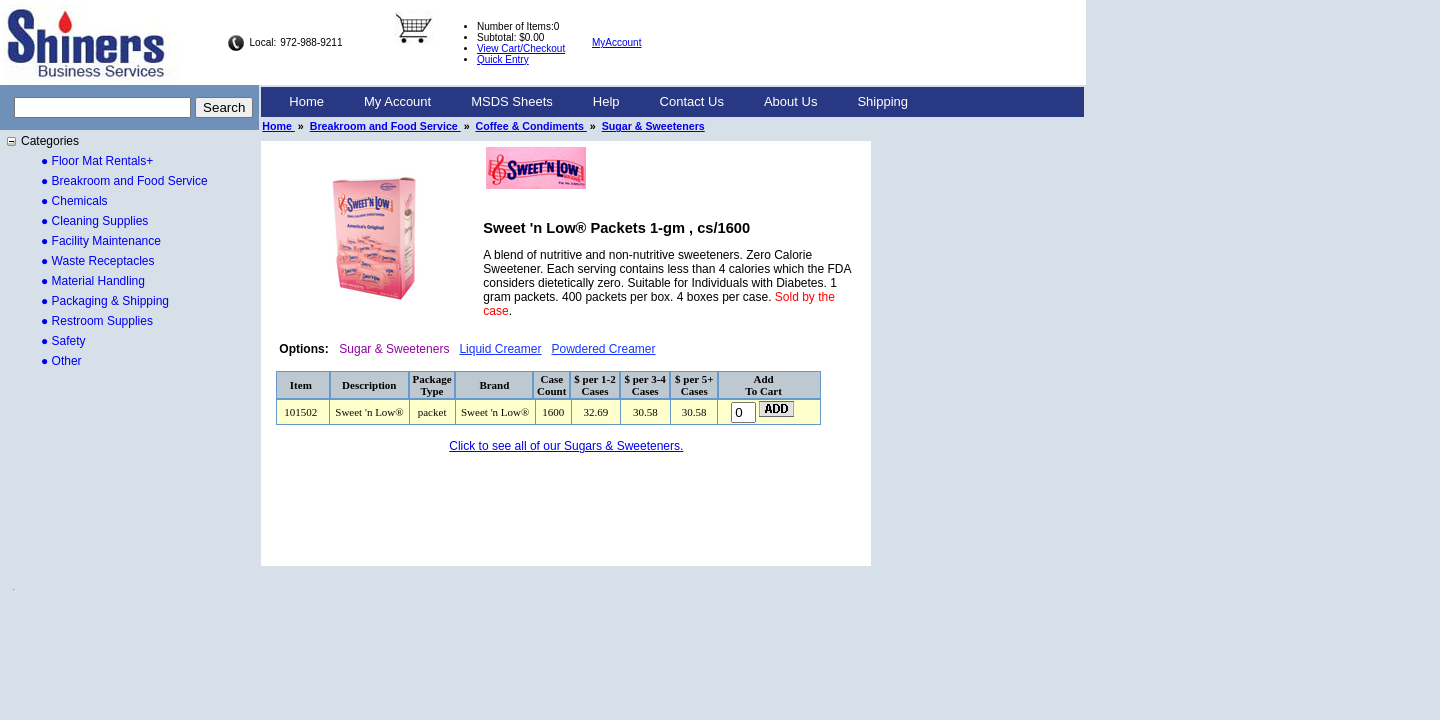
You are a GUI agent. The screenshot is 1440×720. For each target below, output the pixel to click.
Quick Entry (503, 59)
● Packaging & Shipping (105, 301)
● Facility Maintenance (101, 241)
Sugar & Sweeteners (653, 126)
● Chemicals (74, 201)
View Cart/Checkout (521, 48)
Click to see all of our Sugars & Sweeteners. (566, 446)
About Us (790, 101)
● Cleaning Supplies (94, 221)
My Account (397, 101)
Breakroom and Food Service (385, 126)
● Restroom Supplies (97, 321)
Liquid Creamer (500, 349)
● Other (61, 361)
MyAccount (616, 42)
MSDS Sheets (512, 101)
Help (606, 101)
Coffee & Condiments (531, 126)
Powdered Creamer (603, 349)
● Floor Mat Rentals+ (97, 161)
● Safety (63, 341)
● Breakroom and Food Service (124, 181)
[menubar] (598, 102)
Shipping (882, 101)
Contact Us (692, 101)
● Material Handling (93, 281)
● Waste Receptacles (98, 261)
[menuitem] (306, 102)
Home (306, 101)
